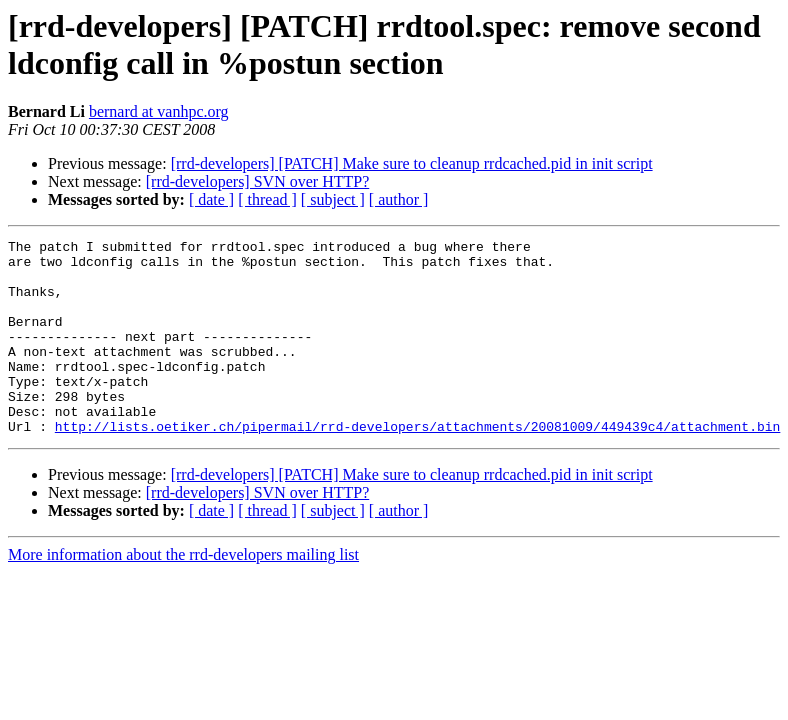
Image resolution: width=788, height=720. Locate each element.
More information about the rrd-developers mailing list (183, 593)
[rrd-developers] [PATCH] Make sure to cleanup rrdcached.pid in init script (412, 163)
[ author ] (399, 199)
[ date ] (211, 199)
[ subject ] (333, 199)
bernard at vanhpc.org (159, 111)
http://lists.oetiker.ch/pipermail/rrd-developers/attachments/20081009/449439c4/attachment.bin (417, 465)
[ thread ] (267, 199)
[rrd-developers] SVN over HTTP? (257, 181)
